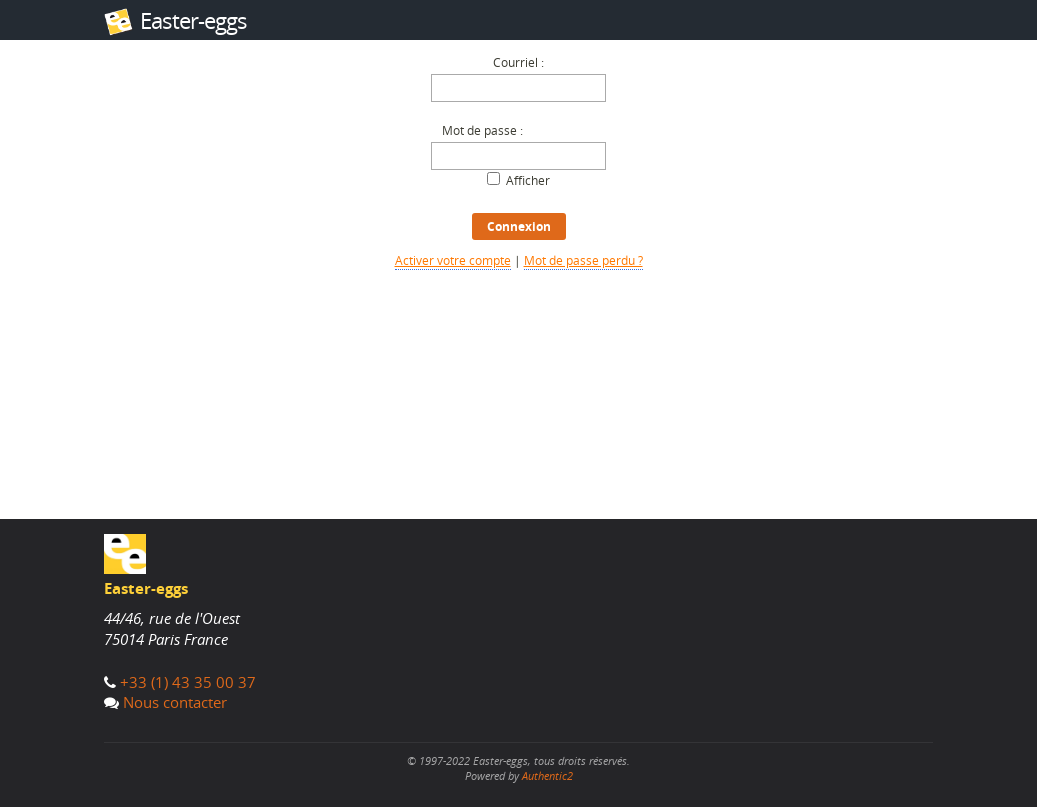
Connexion (519, 226)
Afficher (528, 180)
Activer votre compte (453, 260)
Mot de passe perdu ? (583, 260)
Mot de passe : (482, 130)
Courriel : (518, 62)
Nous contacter (175, 702)
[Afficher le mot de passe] (493, 178)
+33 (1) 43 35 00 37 (188, 682)
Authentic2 (547, 775)
